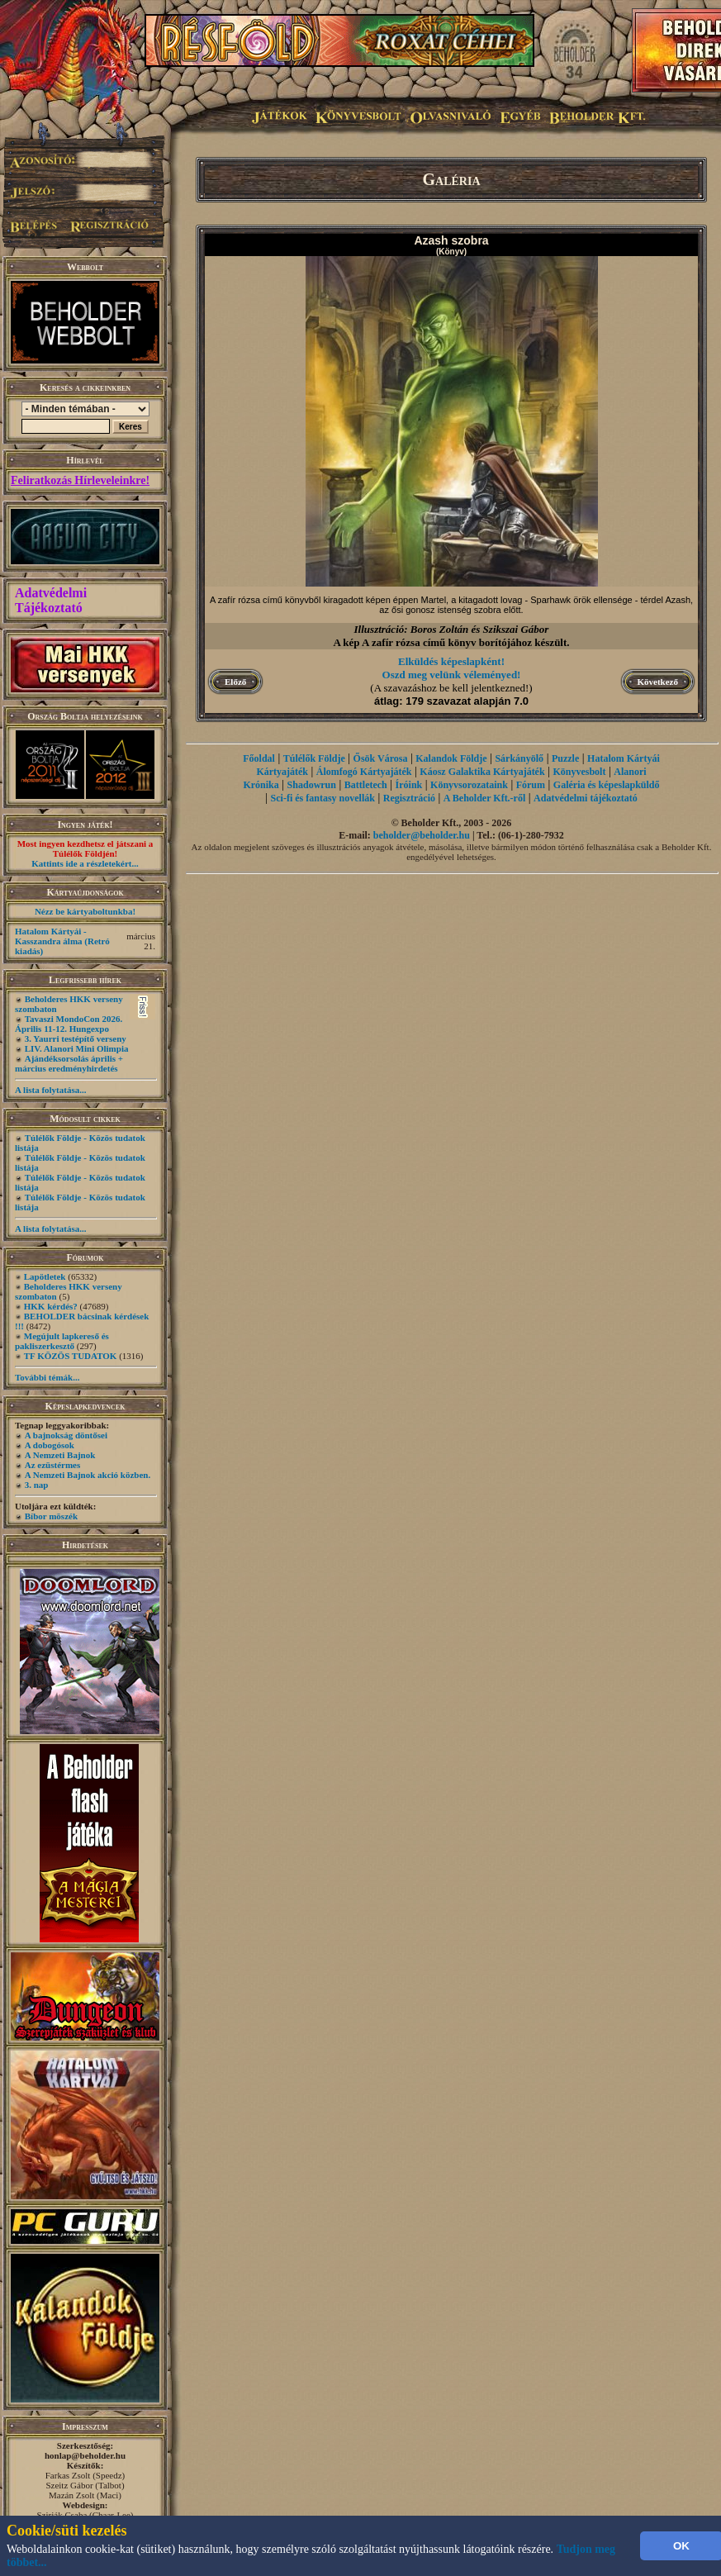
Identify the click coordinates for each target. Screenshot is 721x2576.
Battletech (365, 785)
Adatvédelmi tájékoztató (586, 798)
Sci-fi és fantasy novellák (323, 798)
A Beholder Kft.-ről (484, 798)
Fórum (530, 785)
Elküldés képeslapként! (451, 661)
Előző (235, 682)
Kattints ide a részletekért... (85, 863)
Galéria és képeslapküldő (606, 785)
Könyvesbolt (579, 771)
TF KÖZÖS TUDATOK (70, 1356)
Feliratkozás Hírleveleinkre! (80, 480)
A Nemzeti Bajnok (60, 1455)
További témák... (47, 1377)
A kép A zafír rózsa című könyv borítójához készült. (451, 642)
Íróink (409, 785)
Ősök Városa (380, 758)
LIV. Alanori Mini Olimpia (77, 1048)
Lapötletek (45, 1276)
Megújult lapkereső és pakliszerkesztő (62, 1341)
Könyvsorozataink (469, 785)
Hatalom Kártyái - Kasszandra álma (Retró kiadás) (62, 941)
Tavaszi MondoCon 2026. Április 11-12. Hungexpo (68, 1024)
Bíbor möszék (51, 1516)
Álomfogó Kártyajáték (364, 771)
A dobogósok (49, 1445)
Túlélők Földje (314, 758)
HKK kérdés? (51, 1306)
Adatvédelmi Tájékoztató (51, 600)
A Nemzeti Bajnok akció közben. (87, 1475)
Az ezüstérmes (53, 1465)
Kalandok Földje (450, 758)
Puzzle (565, 758)
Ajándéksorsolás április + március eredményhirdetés (69, 1063)
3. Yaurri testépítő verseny (75, 1038)
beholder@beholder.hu (421, 835)
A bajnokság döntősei (66, 1435)
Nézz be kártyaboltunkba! (85, 911)
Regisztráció (409, 798)
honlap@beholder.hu (85, 2455)
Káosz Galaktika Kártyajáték (482, 771)
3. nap (37, 1485)
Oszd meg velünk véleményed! (451, 674)
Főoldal (259, 758)
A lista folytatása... (50, 1090)
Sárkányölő (519, 758)
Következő (658, 682)
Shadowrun (311, 785)
